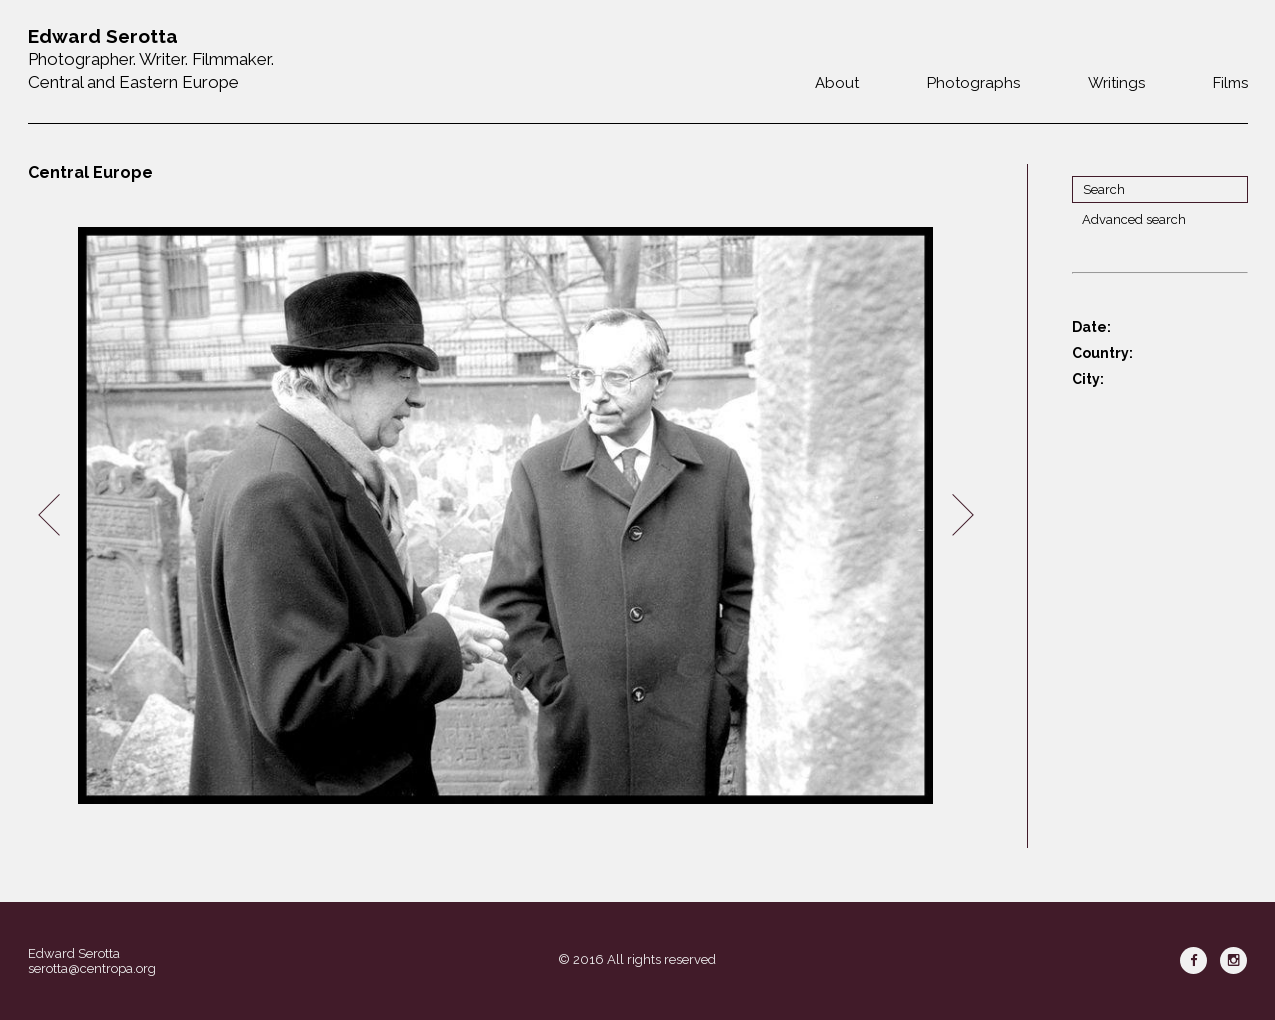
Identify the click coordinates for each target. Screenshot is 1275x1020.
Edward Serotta (74, 953)
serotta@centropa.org (92, 968)
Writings (1116, 83)
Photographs (973, 83)
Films (1230, 83)
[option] (506, 515)
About (837, 83)
